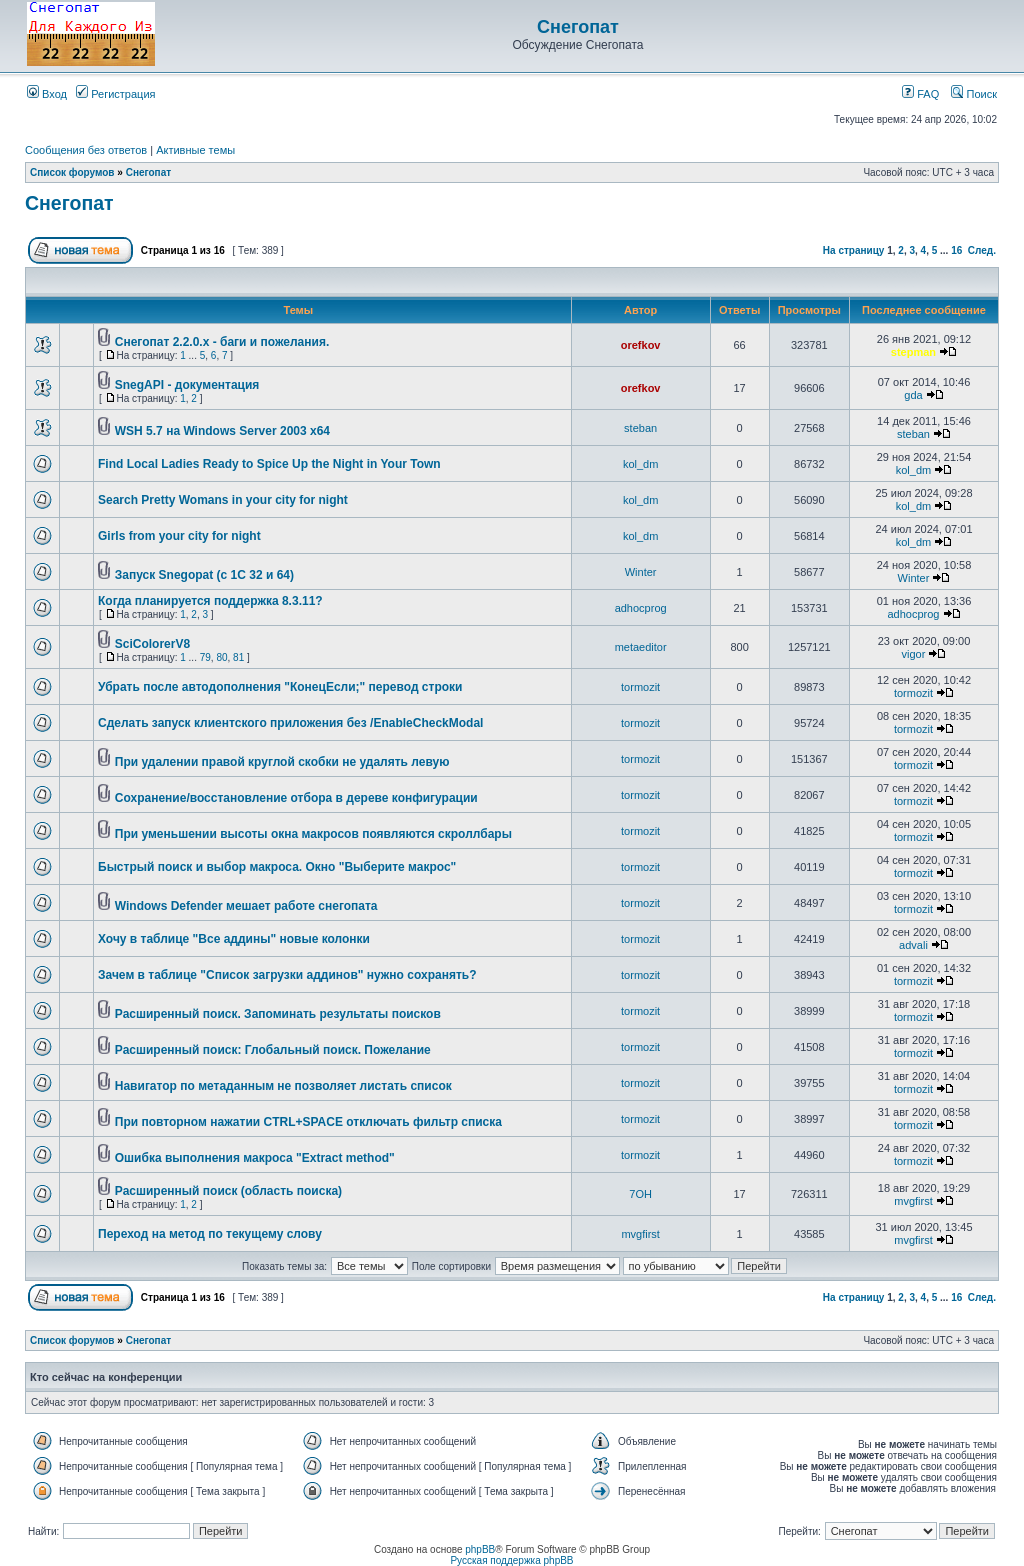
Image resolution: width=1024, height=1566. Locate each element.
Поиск (974, 94)
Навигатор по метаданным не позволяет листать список (283, 1086)
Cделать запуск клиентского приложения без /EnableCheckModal (290, 723)
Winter (641, 572)
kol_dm (640, 464)
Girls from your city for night (179, 536)
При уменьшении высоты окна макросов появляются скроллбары (313, 834)
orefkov (641, 345)
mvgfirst (913, 1201)
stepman (913, 352)
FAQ (920, 94)
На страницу (854, 250)
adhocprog (641, 608)
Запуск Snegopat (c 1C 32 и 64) (204, 575)
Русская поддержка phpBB (511, 1560)
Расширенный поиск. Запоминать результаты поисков (278, 1014)
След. (982, 250)
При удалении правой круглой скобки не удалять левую (282, 762)
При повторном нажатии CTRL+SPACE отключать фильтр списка (308, 1122)
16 (956, 250)
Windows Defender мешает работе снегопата (246, 906)
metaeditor (641, 647)
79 (205, 657)
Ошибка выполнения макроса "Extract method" (255, 1158)
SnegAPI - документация (187, 385)
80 (221, 657)
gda (913, 395)
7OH (640, 1194)
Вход (47, 94)
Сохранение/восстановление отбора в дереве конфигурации (296, 798)
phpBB (480, 1549)
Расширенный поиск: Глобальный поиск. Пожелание (273, 1050)
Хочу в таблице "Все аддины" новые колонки (234, 939)
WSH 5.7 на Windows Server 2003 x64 (222, 431)
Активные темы (195, 150)
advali (913, 945)
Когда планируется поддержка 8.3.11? (210, 601)
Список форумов (72, 172)
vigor (914, 654)
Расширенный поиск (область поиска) (228, 1191)
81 (238, 657)
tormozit (640, 687)
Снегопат (578, 27)
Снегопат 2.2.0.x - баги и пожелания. (222, 342)
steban (640, 428)
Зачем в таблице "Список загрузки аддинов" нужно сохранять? (287, 975)
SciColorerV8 (152, 644)
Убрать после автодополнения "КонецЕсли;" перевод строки (280, 687)
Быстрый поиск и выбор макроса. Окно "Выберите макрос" (277, 867)
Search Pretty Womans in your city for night (223, 500)
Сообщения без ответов (86, 150)
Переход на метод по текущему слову (210, 1234)
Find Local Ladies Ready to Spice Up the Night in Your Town (269, 464)
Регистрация (115, 94)
